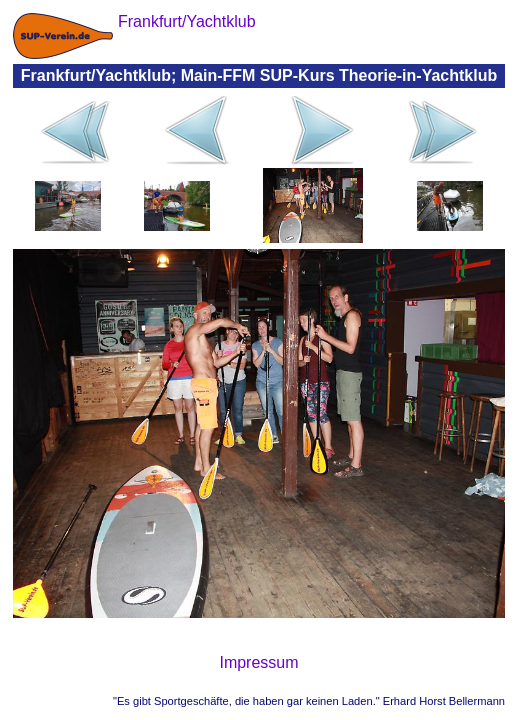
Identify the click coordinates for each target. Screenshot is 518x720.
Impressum (258, 662)
